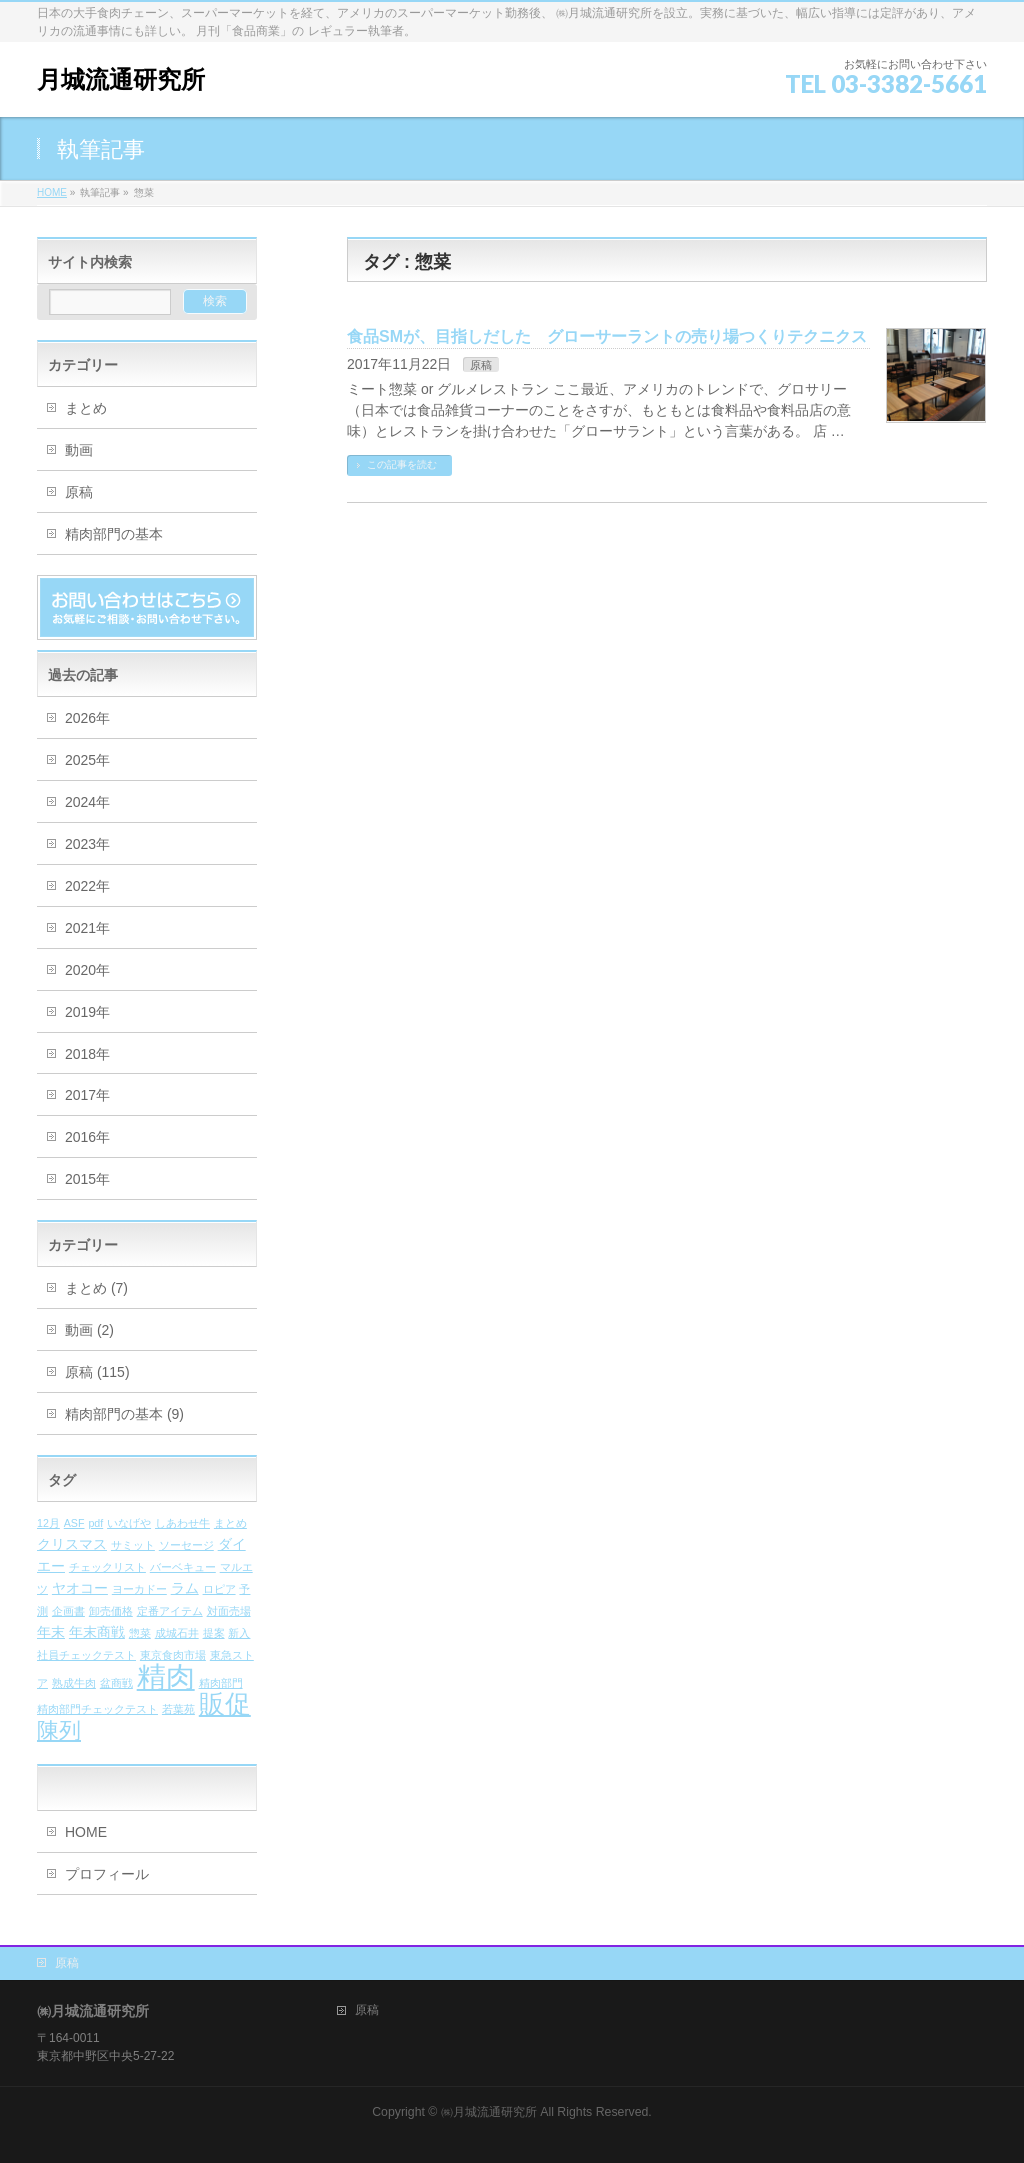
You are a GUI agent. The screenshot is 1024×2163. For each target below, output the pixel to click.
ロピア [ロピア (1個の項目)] (219, 1589)
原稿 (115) (97, 1372)
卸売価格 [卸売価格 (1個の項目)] (111, 1611)
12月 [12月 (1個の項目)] (48, 1523)
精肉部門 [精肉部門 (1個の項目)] (221, 1683)
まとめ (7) (96, 1288)
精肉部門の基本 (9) (124, 1414)
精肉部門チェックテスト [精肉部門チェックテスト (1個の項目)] (97, 1709)
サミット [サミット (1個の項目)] (133, 1545)
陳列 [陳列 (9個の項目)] (59, 1730)
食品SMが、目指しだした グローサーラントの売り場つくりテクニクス (607, 336)
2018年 (87, 1054)
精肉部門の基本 (114, 534)
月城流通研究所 (121, 79)
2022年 (87, 886)
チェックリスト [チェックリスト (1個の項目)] (107, 1567)
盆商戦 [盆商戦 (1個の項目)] (116, 1683)
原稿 (481, 365)
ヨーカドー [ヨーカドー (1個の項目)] (139, 1589)
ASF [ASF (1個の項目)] (74, 1523)
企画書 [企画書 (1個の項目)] (68, 1611)
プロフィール (107, 1874)
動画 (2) (89, 1330)
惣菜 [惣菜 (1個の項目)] (140, 1633)
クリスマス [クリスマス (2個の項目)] (72, 1544)
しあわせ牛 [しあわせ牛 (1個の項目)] (182, 1523)
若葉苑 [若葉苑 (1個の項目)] (178, 1709)
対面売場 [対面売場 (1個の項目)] (229, 1611)
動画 (79, 450)
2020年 (87, 970)
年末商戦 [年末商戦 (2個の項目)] (97, 1632)
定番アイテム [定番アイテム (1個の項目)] (170, 1611)
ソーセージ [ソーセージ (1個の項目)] (186, 1545)
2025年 (87, 760)
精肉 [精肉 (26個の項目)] (166, 1676)
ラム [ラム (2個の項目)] (185, 1588)
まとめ (86, 408)
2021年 (87, 928)
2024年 (87, 802)
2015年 (87, 1179)
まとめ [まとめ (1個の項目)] (230, 1523)
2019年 (87, 1012)
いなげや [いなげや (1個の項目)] (129, 1523)
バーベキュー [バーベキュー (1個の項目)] (183, 1567)
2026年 (87, 718)
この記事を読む (402, 464)
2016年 (87, 1137)
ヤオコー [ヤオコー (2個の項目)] (80, 1588)
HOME (86, 1832)
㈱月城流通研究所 (489, 2112)
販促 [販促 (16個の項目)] (225, 1704)
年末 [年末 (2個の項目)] (51, 1632)
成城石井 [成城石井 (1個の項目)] (177, 1633)
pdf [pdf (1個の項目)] (95, 1523)
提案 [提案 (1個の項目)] (214, 1633)
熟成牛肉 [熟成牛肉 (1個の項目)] (74, 1683)
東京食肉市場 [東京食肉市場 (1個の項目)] (173, 1655)
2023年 (87, 844)
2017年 (87, 1095)
